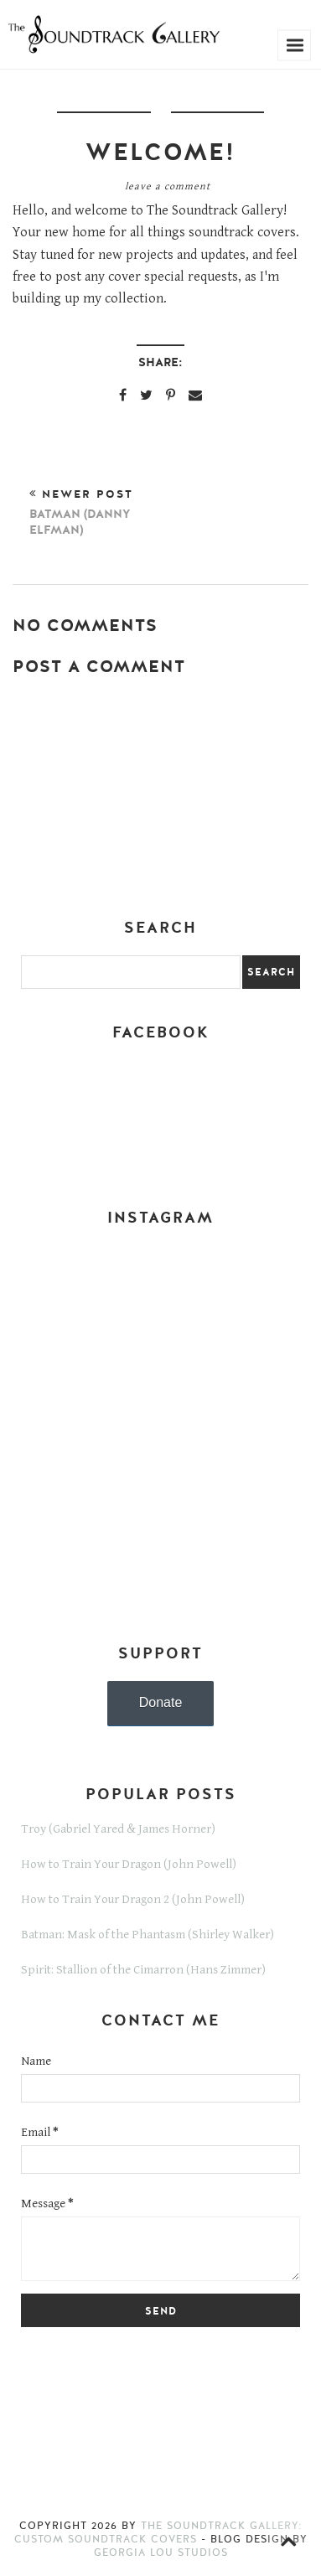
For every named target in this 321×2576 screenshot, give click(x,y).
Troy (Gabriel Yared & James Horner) (118, 1829)
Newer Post (95, 512)
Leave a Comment (167, 186)
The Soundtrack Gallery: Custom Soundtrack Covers (158, 2532)
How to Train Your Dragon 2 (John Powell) (133, 1899)
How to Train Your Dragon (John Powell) (128, 1864)
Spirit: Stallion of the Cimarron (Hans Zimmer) (143, 1970)
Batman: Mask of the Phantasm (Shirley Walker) (147, 1934)
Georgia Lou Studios (161, 2552)
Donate (161, 1702)
